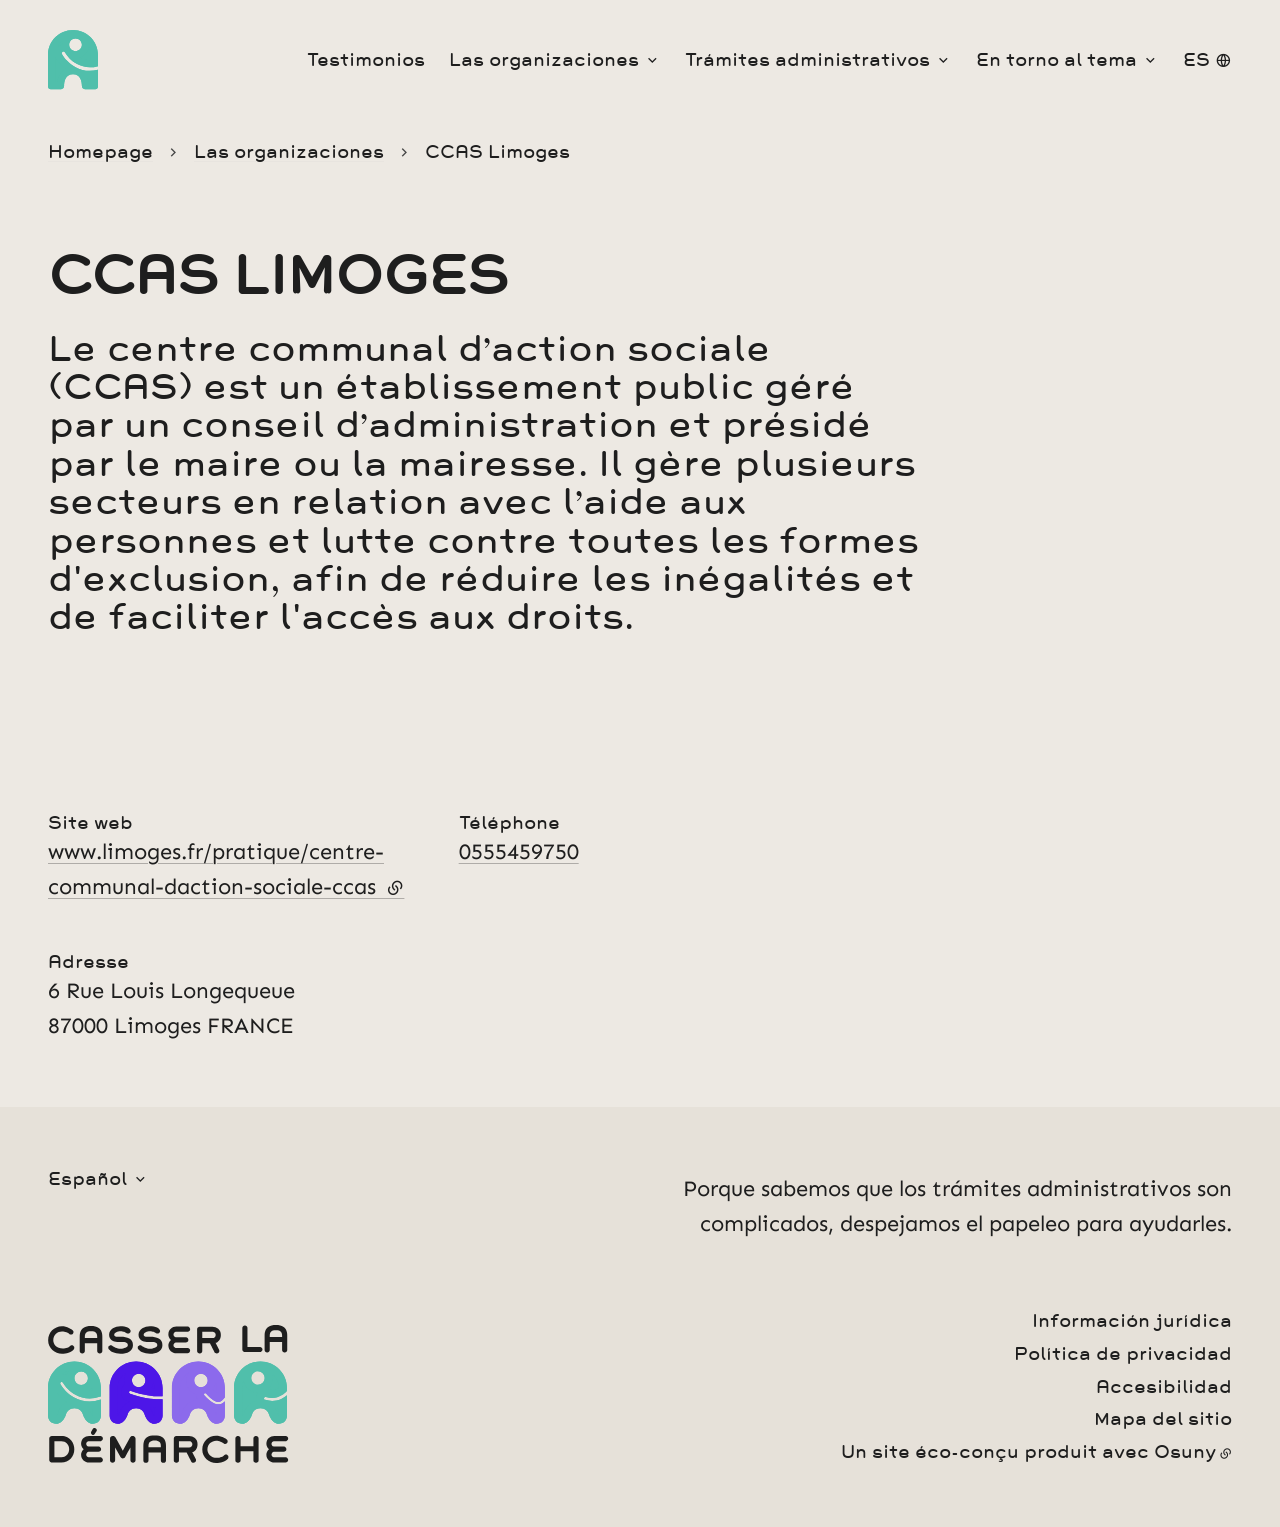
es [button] (1196, 60)
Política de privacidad (1123, 1354)
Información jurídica (1132, 1321)
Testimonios (366, 60)
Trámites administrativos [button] (807, 60)
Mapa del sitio (1163, 1419)
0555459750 (519, 851)
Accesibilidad (1164, 1387)
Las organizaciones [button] (544, 60)
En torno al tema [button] (1056, 60)
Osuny (1185, 1452)
